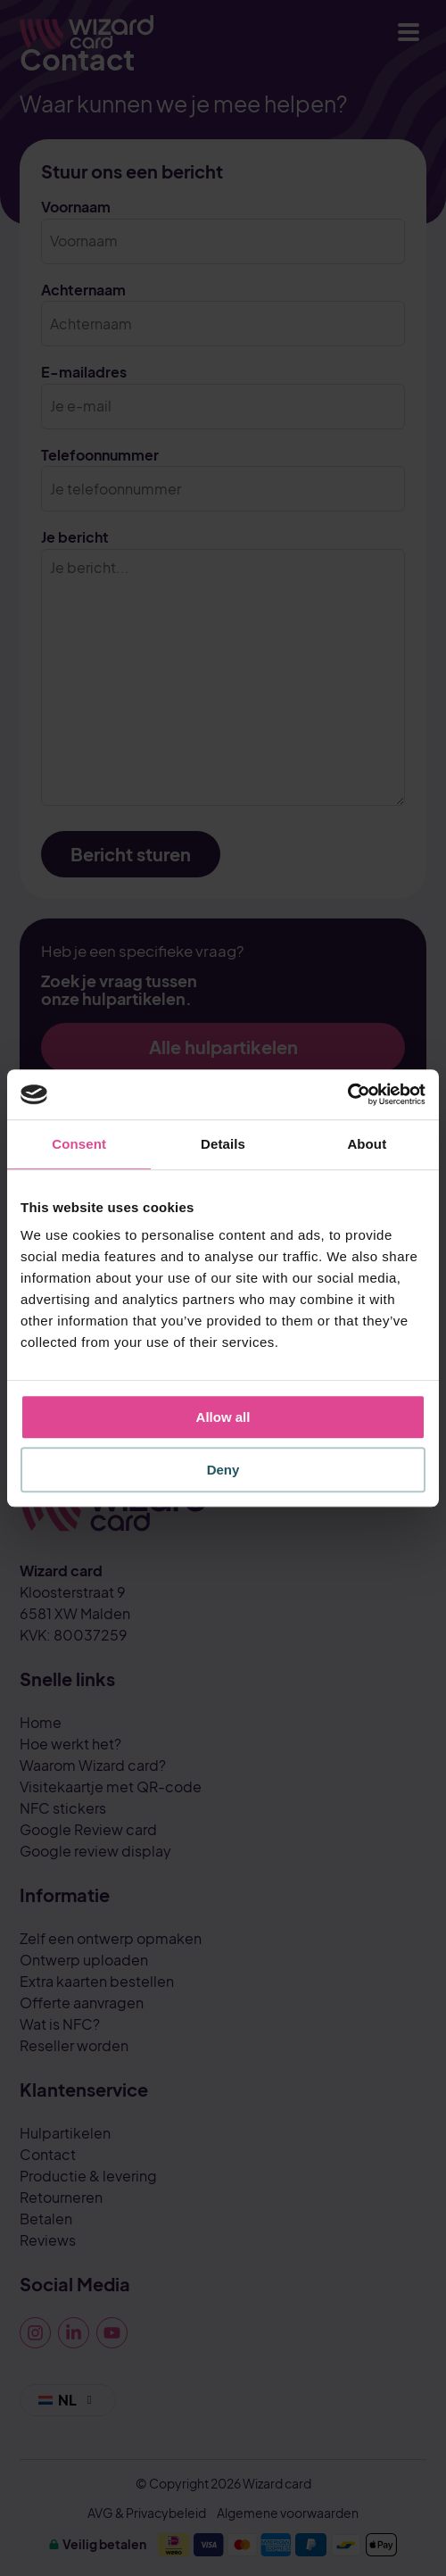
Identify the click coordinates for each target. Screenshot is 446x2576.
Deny (223, 1469)
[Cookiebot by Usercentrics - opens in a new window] (347, 1094)
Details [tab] (223, 1143)
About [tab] (366, 1143)
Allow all (223, 1417)
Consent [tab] (79, 1143)
